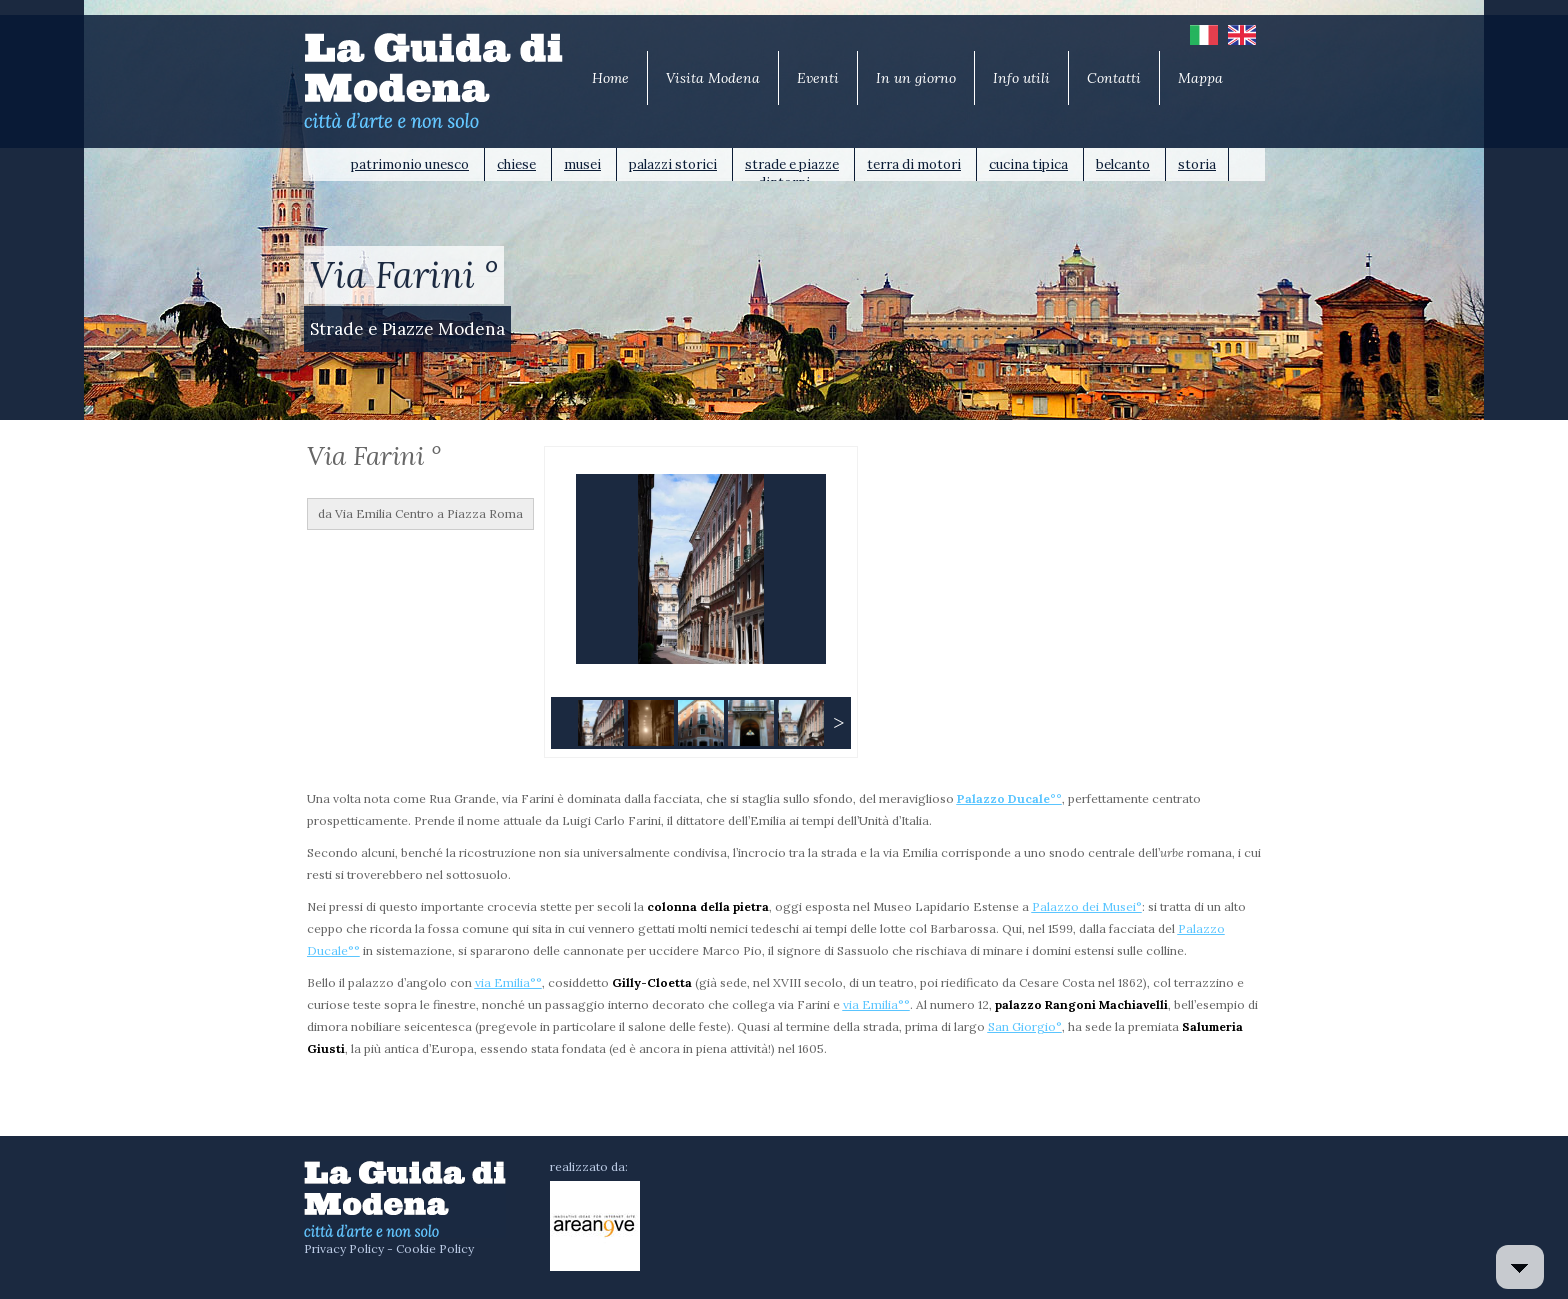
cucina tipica (1028, 164)
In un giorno (916, 78)
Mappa (1200, 78)
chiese (516, 164)
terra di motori (914, 164)
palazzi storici (673, 164)
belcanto (1123, 164)
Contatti (1114, 78)
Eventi (818, 78)
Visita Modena (713, 78)
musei (582, 164)
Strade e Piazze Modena (407, 329)
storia (1197, 164)
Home (610, 78)
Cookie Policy (435, 1248)
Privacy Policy (344, 1248)
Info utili (1021, 78)
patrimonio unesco (410, 164)
